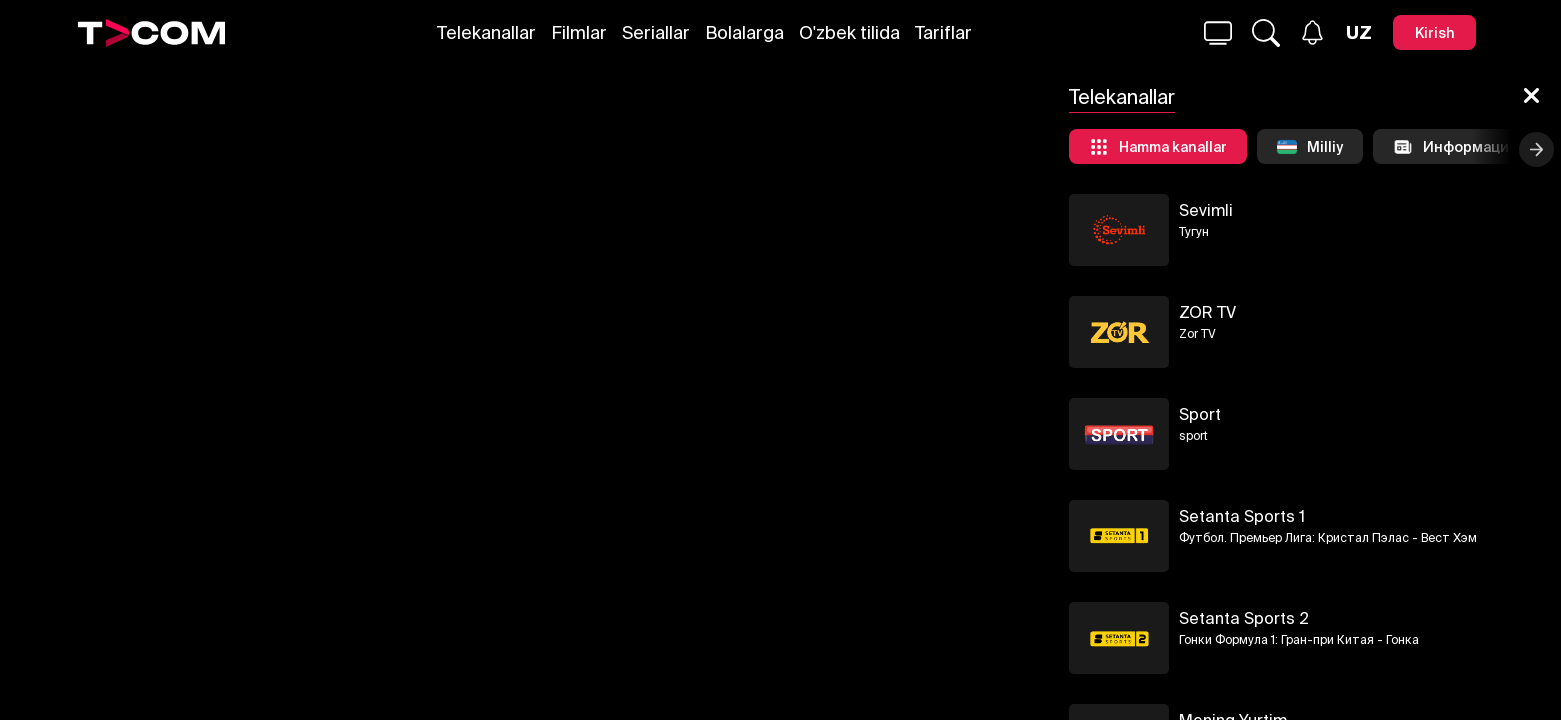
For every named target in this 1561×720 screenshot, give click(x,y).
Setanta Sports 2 (1244, 618)
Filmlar (579, 32)
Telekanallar (486, 32)
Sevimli (1206, 210)
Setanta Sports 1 (1242, 516)
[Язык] (1359, 33)
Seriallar (656, 32)
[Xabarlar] (1312, 32)
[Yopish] (1531, 97)
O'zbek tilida (849, 32)
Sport (1200, 414)
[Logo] (152, 33)
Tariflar (943, 32)
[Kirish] (1434, 32)
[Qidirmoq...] (1218, 33)
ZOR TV (1207, 312)
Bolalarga (744, 32)
